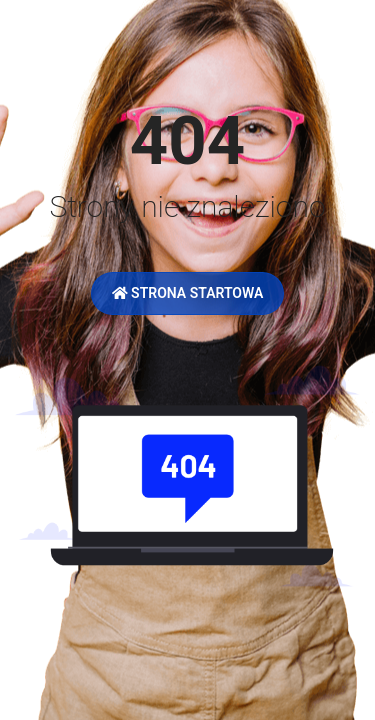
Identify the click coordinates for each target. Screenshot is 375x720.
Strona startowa (188, 293)
